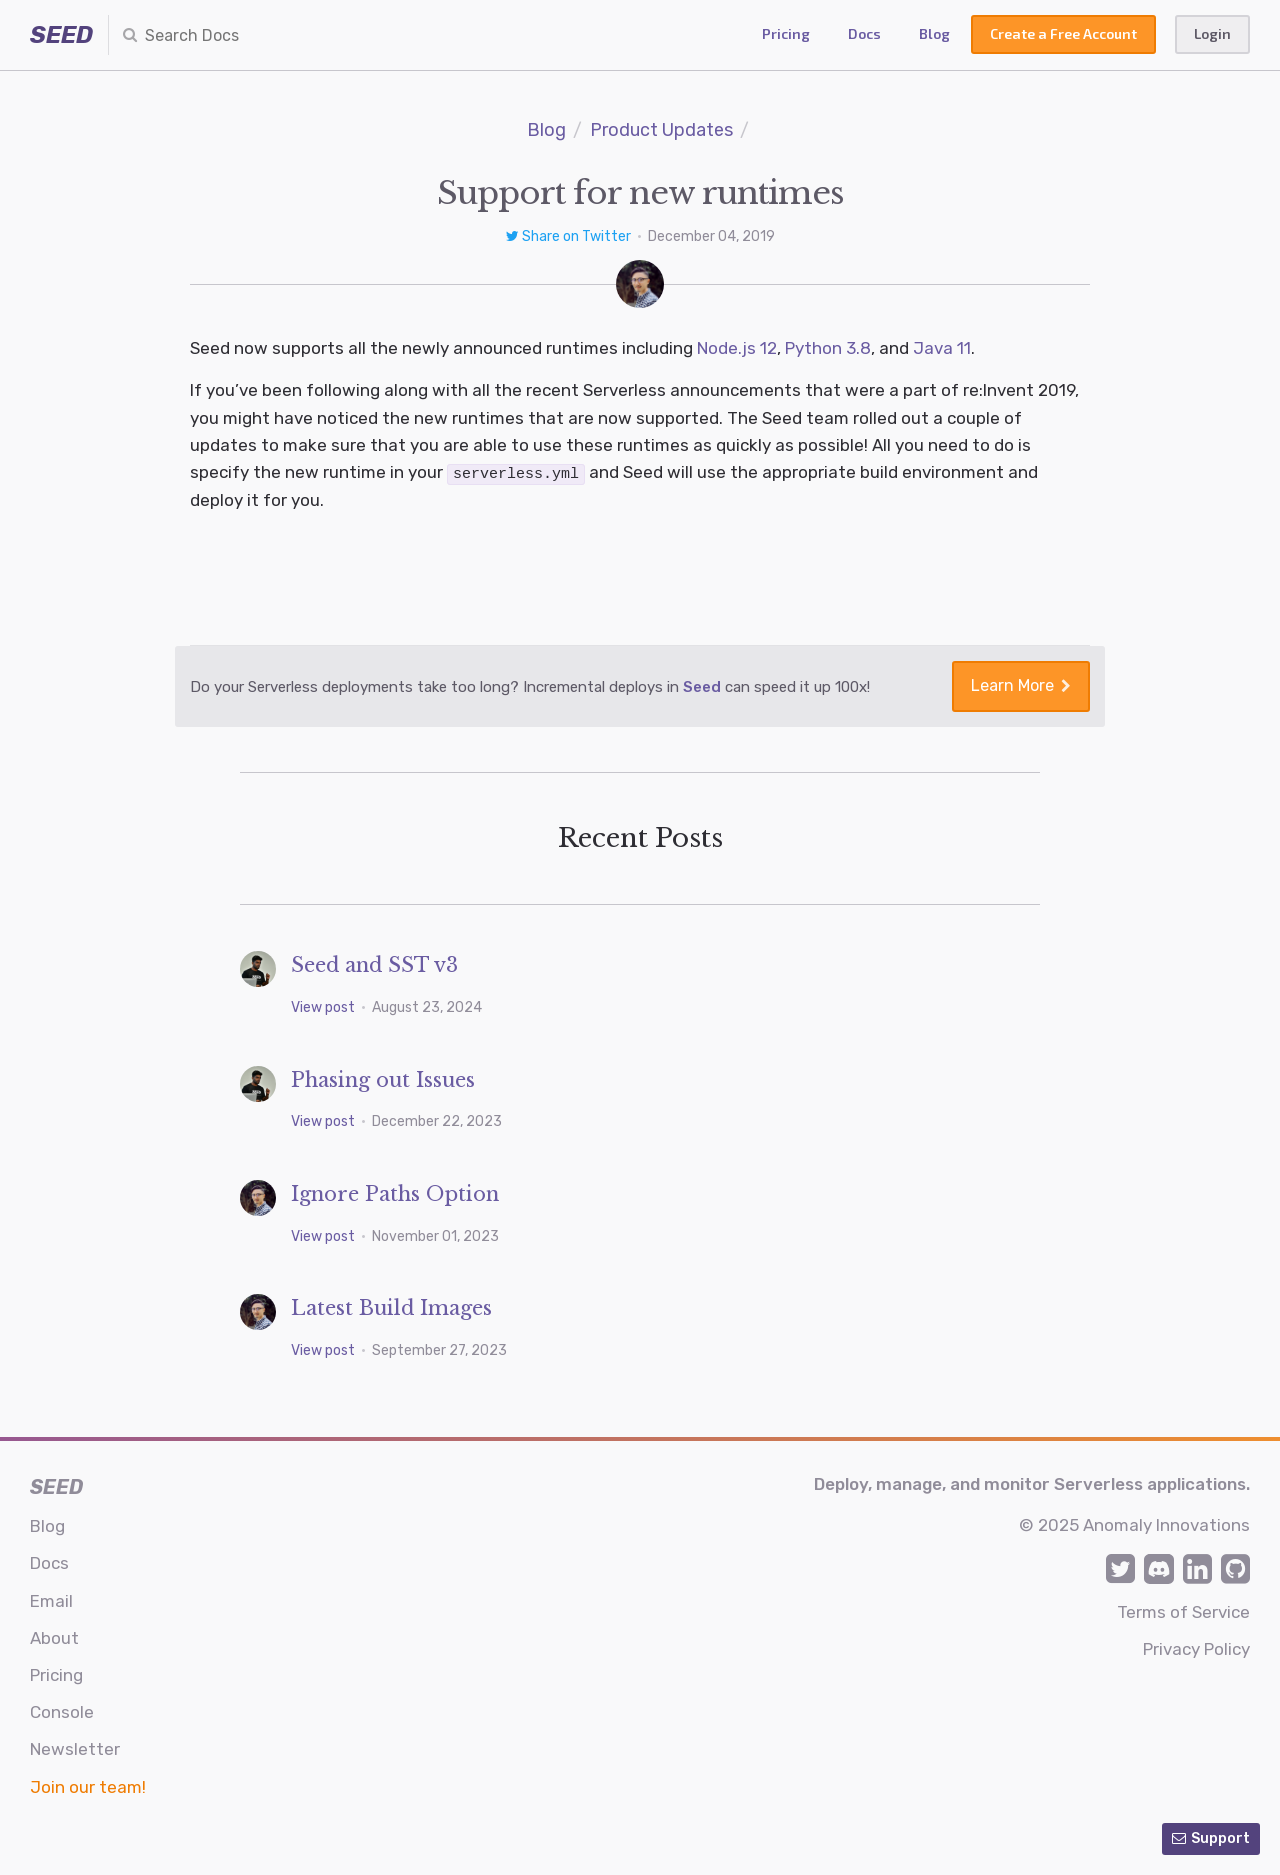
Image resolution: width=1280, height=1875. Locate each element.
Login (1212, 33)
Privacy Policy (1196, 1648)
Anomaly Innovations (1166, 1525)
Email (51, 1600)
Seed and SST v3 (374, 965)
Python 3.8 (828, 348)
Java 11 (942, 348)
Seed (702, 686)
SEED (61, 35)
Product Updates (661, 130)
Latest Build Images (391, 1307)
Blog (934, 33)
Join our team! (88, 1786)
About (54, 1637)
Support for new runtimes (640, 193)
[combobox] (226, 35)
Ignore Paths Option (395, 1193)
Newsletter (75, 1749)
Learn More (1021, 684)
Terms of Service (1183, 1611)
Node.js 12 (737, 348)
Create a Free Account (1063, 33)
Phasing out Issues (383, 1079)
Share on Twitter (570, 236)
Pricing (786, 33)
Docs (864, 33)
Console (62, 1711)
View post (324, 1006)
